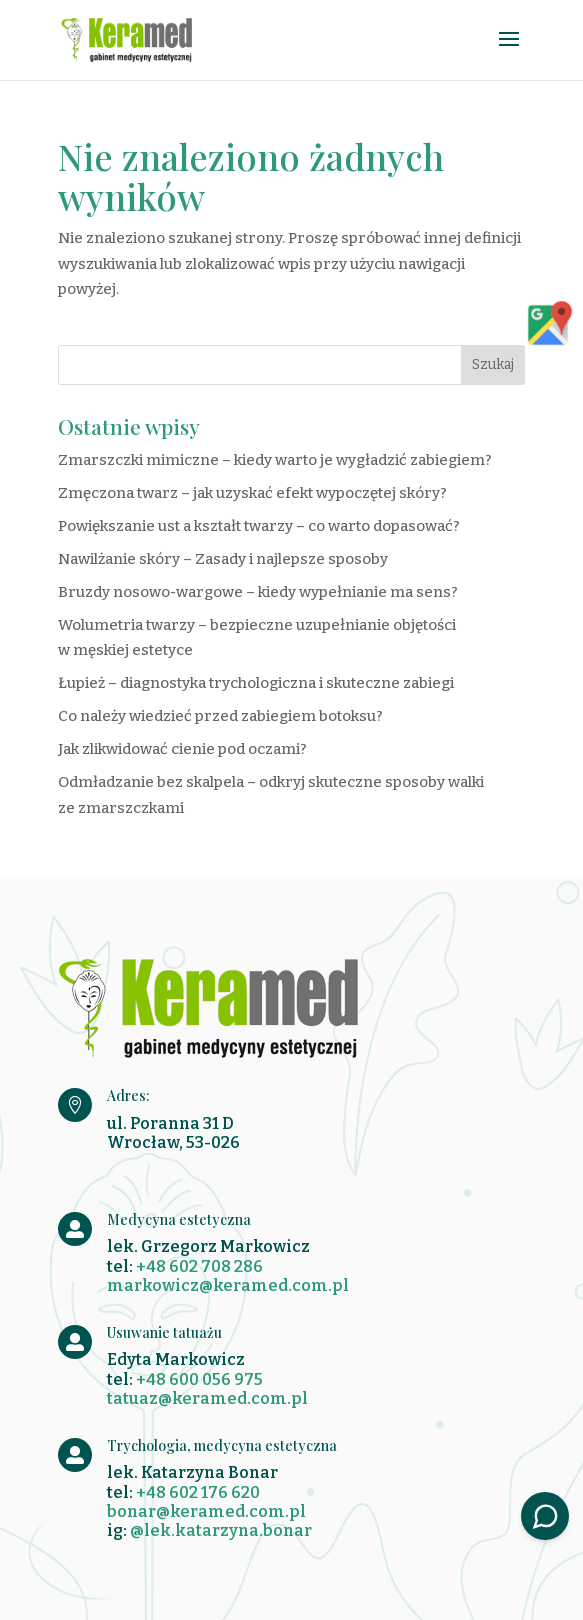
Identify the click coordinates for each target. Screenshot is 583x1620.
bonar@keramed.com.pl (206, 1511)
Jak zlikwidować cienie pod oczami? (182, 749)
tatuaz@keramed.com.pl (207, 1398)
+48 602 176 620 (198, 1492)
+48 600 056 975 (199, 1379)
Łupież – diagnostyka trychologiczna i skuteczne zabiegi (256, 683)
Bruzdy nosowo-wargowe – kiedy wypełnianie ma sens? (258, 592)
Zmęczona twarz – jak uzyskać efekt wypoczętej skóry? (252, 493)
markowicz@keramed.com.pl (228, 1285)
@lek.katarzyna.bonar (221, 1530)
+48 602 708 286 (199, 1266)
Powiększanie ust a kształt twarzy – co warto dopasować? (259, 526)
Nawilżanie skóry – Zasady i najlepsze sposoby (223, 559)
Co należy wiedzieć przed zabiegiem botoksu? (220, 716)
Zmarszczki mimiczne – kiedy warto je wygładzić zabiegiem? (275, 460)
